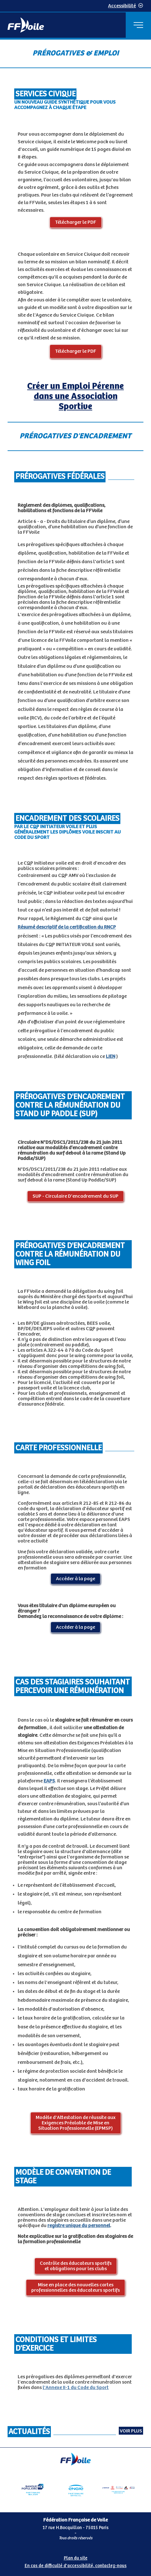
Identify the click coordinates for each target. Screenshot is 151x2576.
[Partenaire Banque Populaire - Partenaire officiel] (32, 2489)
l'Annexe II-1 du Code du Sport (76, 2387)
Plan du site (76, 2558)
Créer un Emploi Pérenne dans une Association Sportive (75, 396)
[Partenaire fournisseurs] (118, 2489)
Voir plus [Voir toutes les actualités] (131, 2431)
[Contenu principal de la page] (75, 1243)
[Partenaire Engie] (75, 2489)
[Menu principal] (138, 25)
